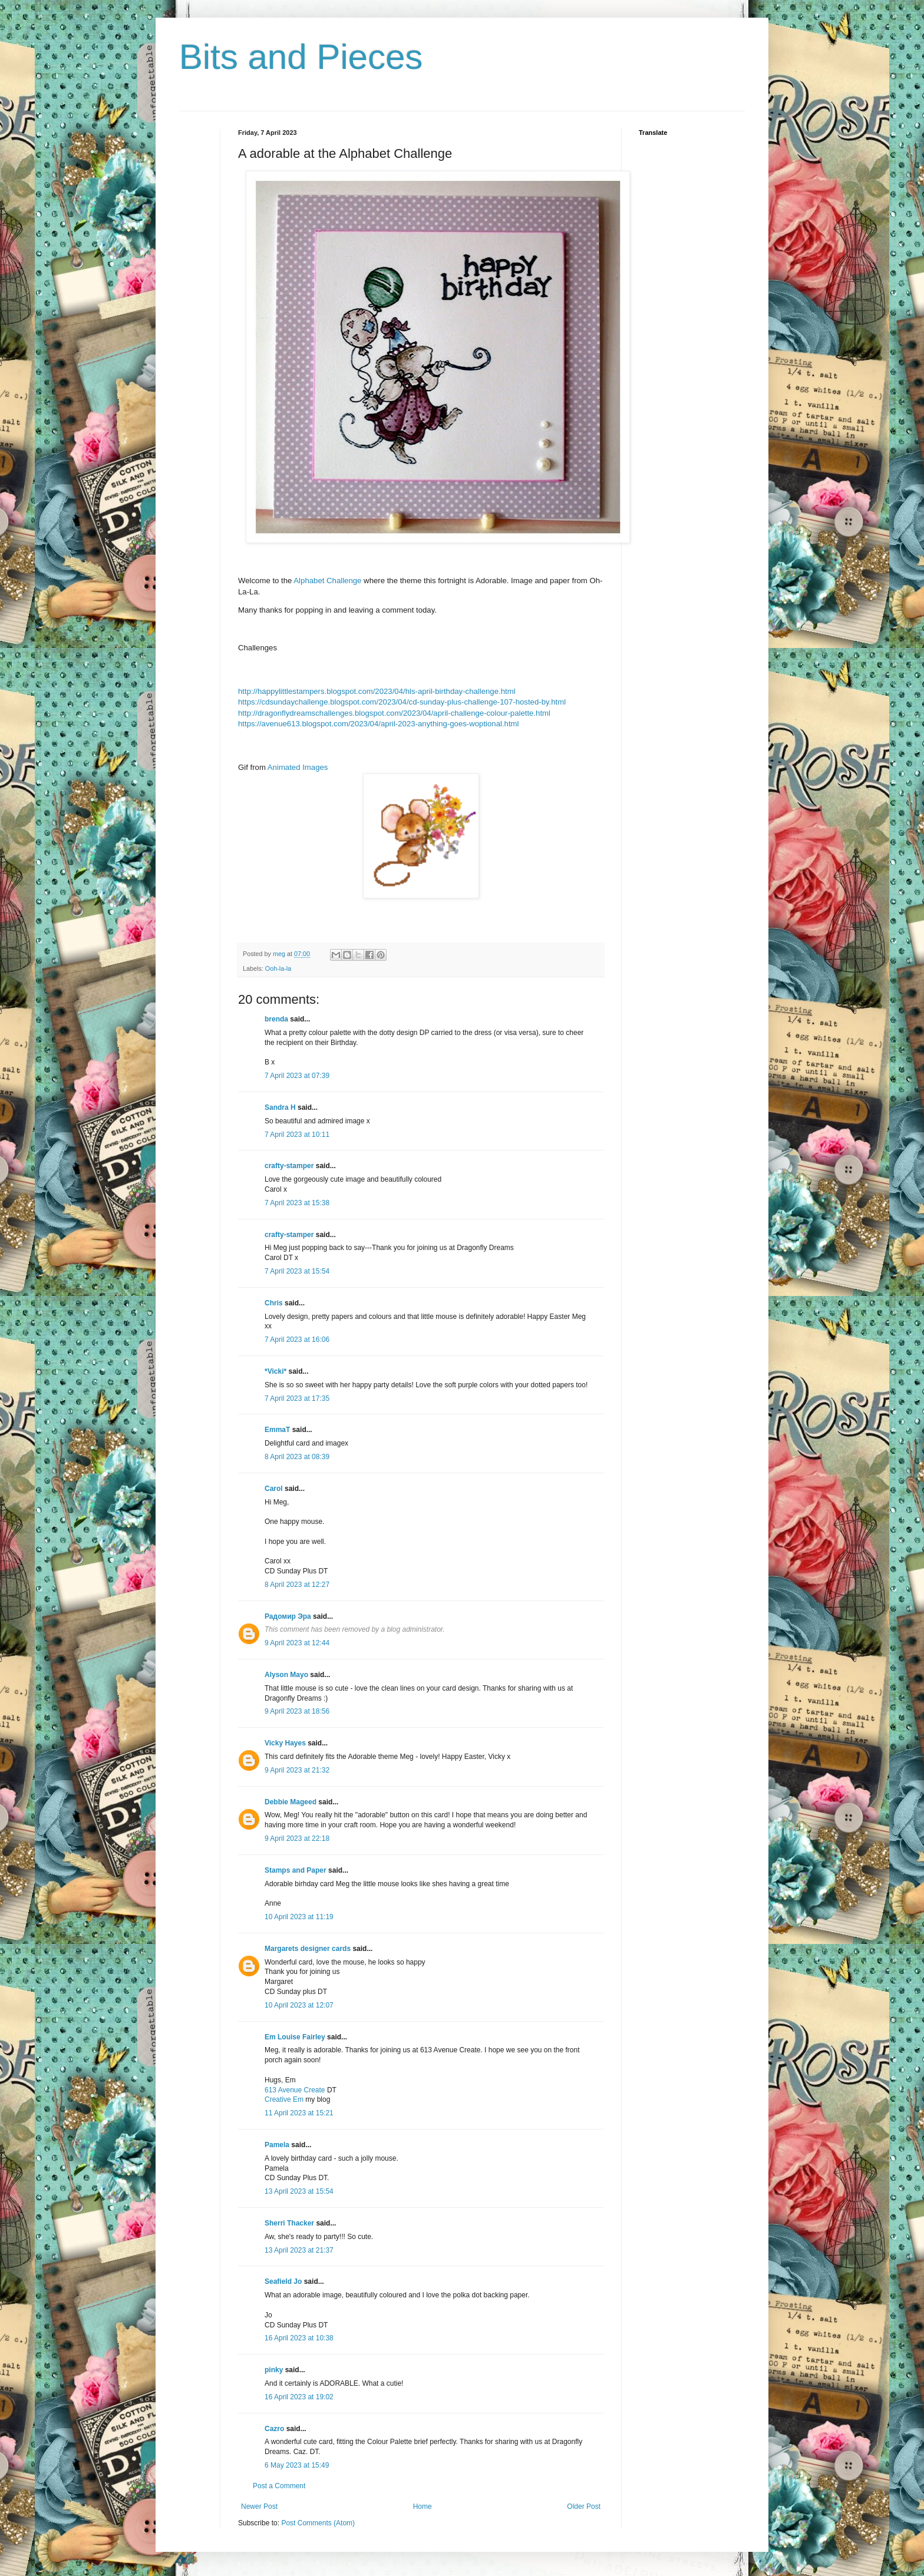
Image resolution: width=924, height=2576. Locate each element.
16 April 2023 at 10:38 (299, 2338)
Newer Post (259, 2506)
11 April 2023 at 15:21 (299, 2113)
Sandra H (280, 1107)
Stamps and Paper (295, 1870)
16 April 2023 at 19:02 (299, 2397)
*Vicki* (275, 1371)
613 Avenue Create (296, 2090)
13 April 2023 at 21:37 (299, 2250)
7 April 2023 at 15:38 (297, 1203)
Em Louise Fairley (295, 2037)
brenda (276, 1019)
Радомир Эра (288, 1616)
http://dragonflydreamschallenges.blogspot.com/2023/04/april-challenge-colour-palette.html (394, 713)
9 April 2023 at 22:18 (297, 1838)
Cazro (274, 2429)
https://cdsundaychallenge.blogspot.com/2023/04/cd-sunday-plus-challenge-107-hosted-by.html (402, 701)
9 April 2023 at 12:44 (297, 1643)
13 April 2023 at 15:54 (299, 2191)
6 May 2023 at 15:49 (297, 2465)
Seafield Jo (283, 2281)
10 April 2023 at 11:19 (299, 1917)
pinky (274, 2370)
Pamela (277, 2145)
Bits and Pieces (301, 57)
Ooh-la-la (278, 968)
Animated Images (298, 767)
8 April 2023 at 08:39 (297, 1457)
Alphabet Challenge (327, 580)
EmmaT (277, 1430)
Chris (274, 1303)
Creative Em (285, 2099)
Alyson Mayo (286, 1675)
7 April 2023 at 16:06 (297, 1339)
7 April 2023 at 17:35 (297, 1398)
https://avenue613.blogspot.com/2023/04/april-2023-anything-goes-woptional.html (378, 723)
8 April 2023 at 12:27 (297, 1584)
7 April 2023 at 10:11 (297, 1134)
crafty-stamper (289, 1166)
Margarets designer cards (308, 1949)
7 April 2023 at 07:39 (297, 1076)
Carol (274, 1488)
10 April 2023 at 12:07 (299, 2005)
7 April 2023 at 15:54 (297, 1271)
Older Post (583, 2506)
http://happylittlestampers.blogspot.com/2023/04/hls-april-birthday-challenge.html (377, 691)
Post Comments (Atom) (318, 2523)
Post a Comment (279, 2486)
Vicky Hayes (285, 1743)
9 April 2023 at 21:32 (297, 1770)
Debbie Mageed (290, 1802)
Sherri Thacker (289, 2223)
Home (422, 2506)
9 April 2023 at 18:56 (297, 1711)
